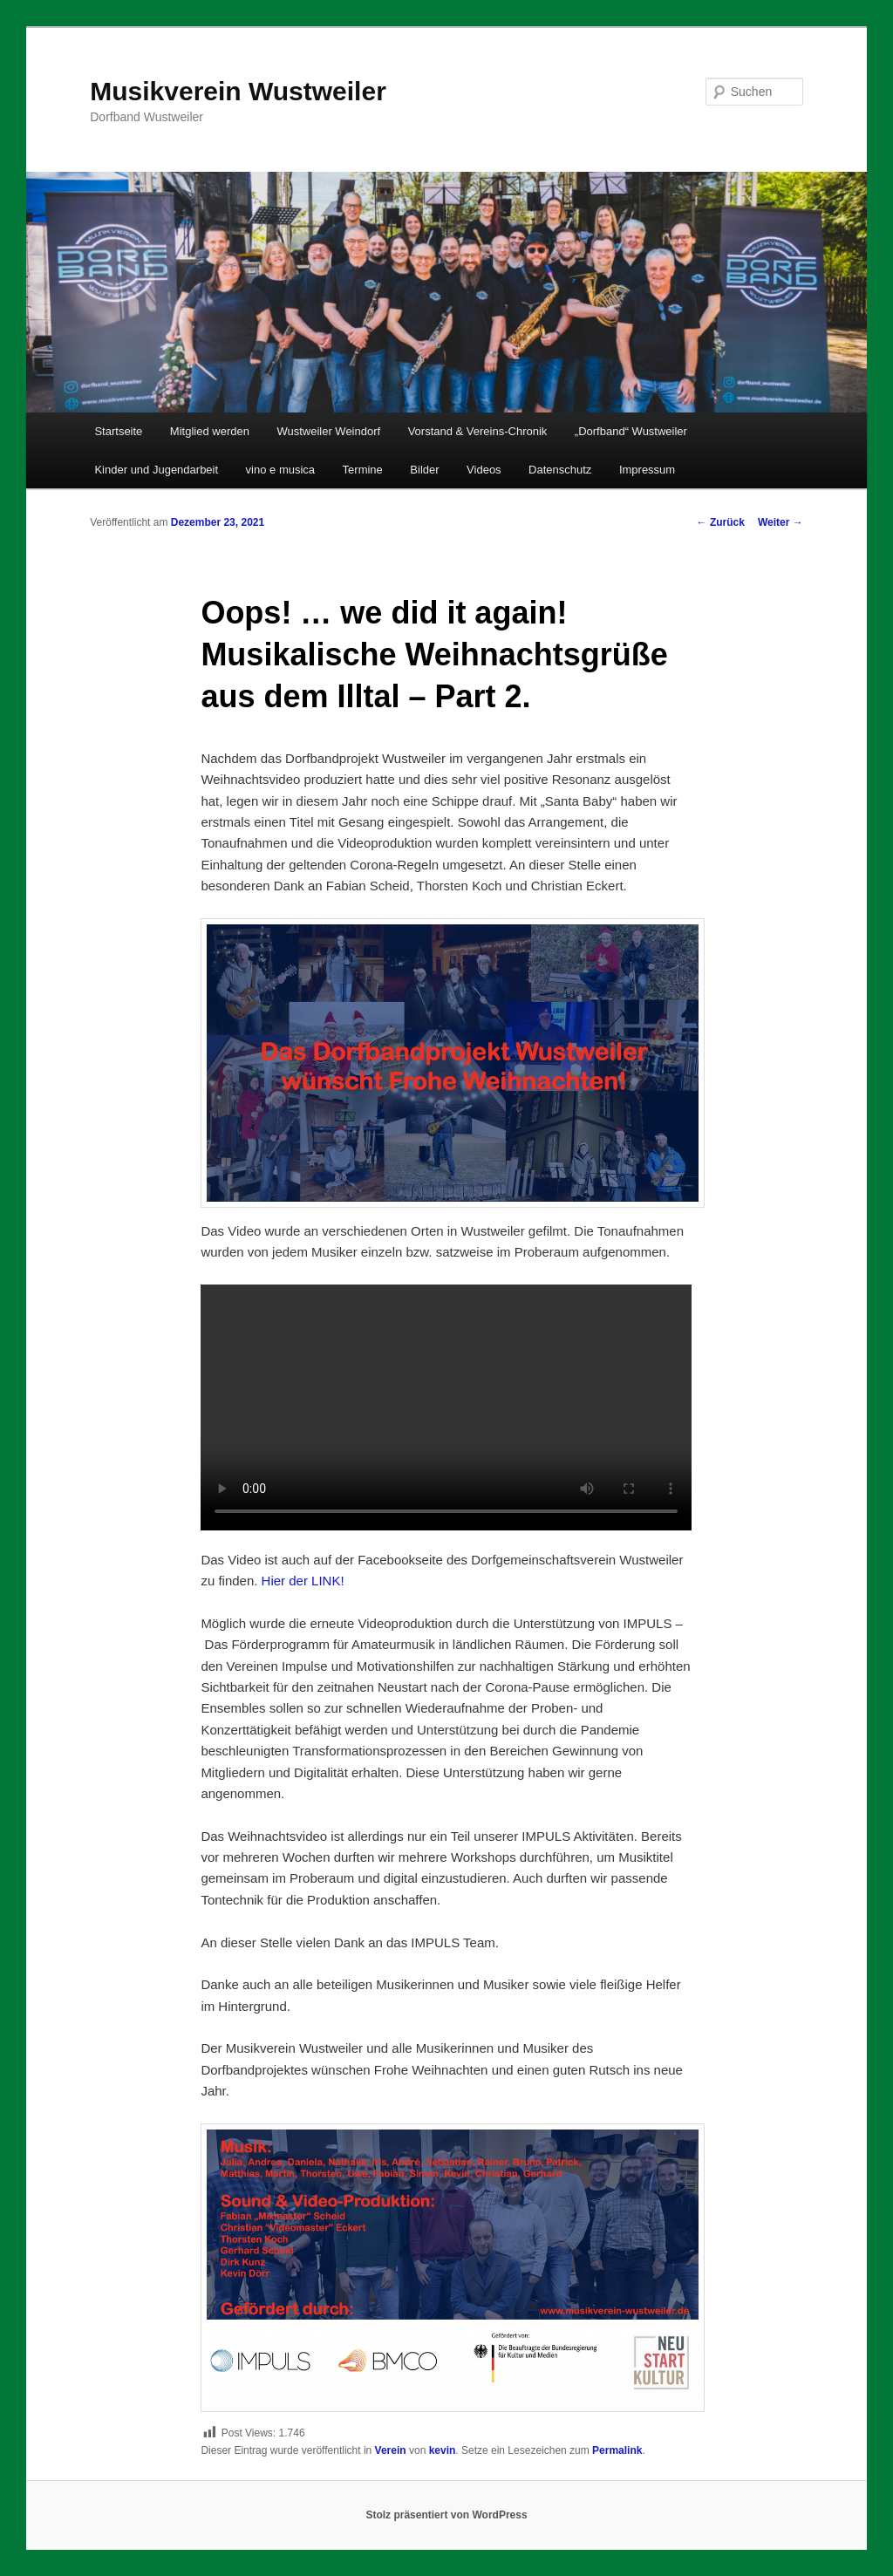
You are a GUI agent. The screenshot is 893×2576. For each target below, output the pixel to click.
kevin (442, 2450)
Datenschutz (559, 469)
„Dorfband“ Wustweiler (631, 431)
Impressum (647, 469)
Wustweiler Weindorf (328, 431)
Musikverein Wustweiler (238, 91)
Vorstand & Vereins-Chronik (478, 431)
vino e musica (280, 469)
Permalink (617, 2450)
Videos (484, 469)
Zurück (721, 522)
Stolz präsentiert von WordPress (446, 2515)
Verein (390, 2450)
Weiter (780, 522)
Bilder (424, 469)
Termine (363, 469)
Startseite (118, 431)
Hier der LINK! (303, 1580)
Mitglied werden (209, 431)
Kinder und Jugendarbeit (156, 469)
